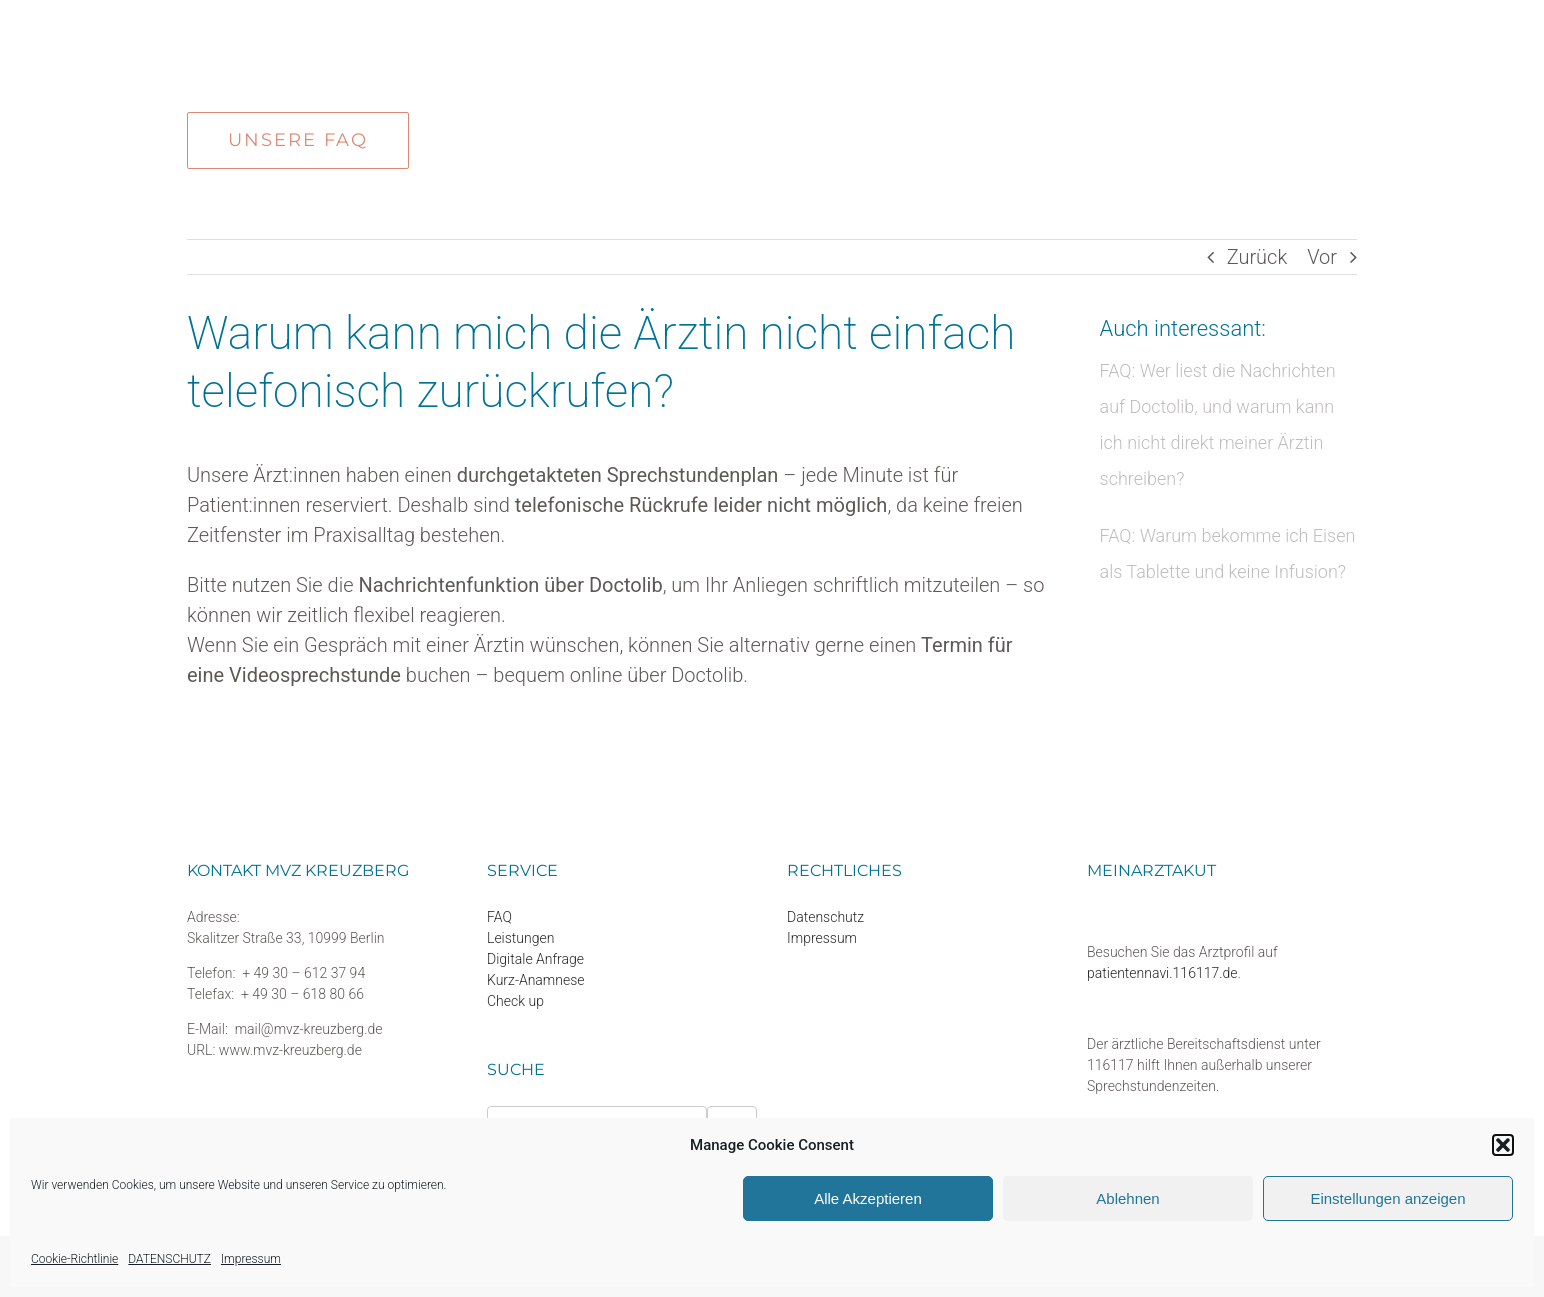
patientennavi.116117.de (1162, 973)
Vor (1322, 257)
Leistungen (520, 938)
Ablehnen (1127, 1198)
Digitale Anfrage (535, 959)
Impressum (251, 1259)
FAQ (499, 917)
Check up (515, 1001)
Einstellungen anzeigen (1387, 1198)
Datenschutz (825, 917)
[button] (1503, 1145)
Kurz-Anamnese (536, 980)
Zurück (1257, 257)
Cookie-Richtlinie (74, 1259)
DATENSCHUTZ (169, 1259)
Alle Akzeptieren (868, 1198)
